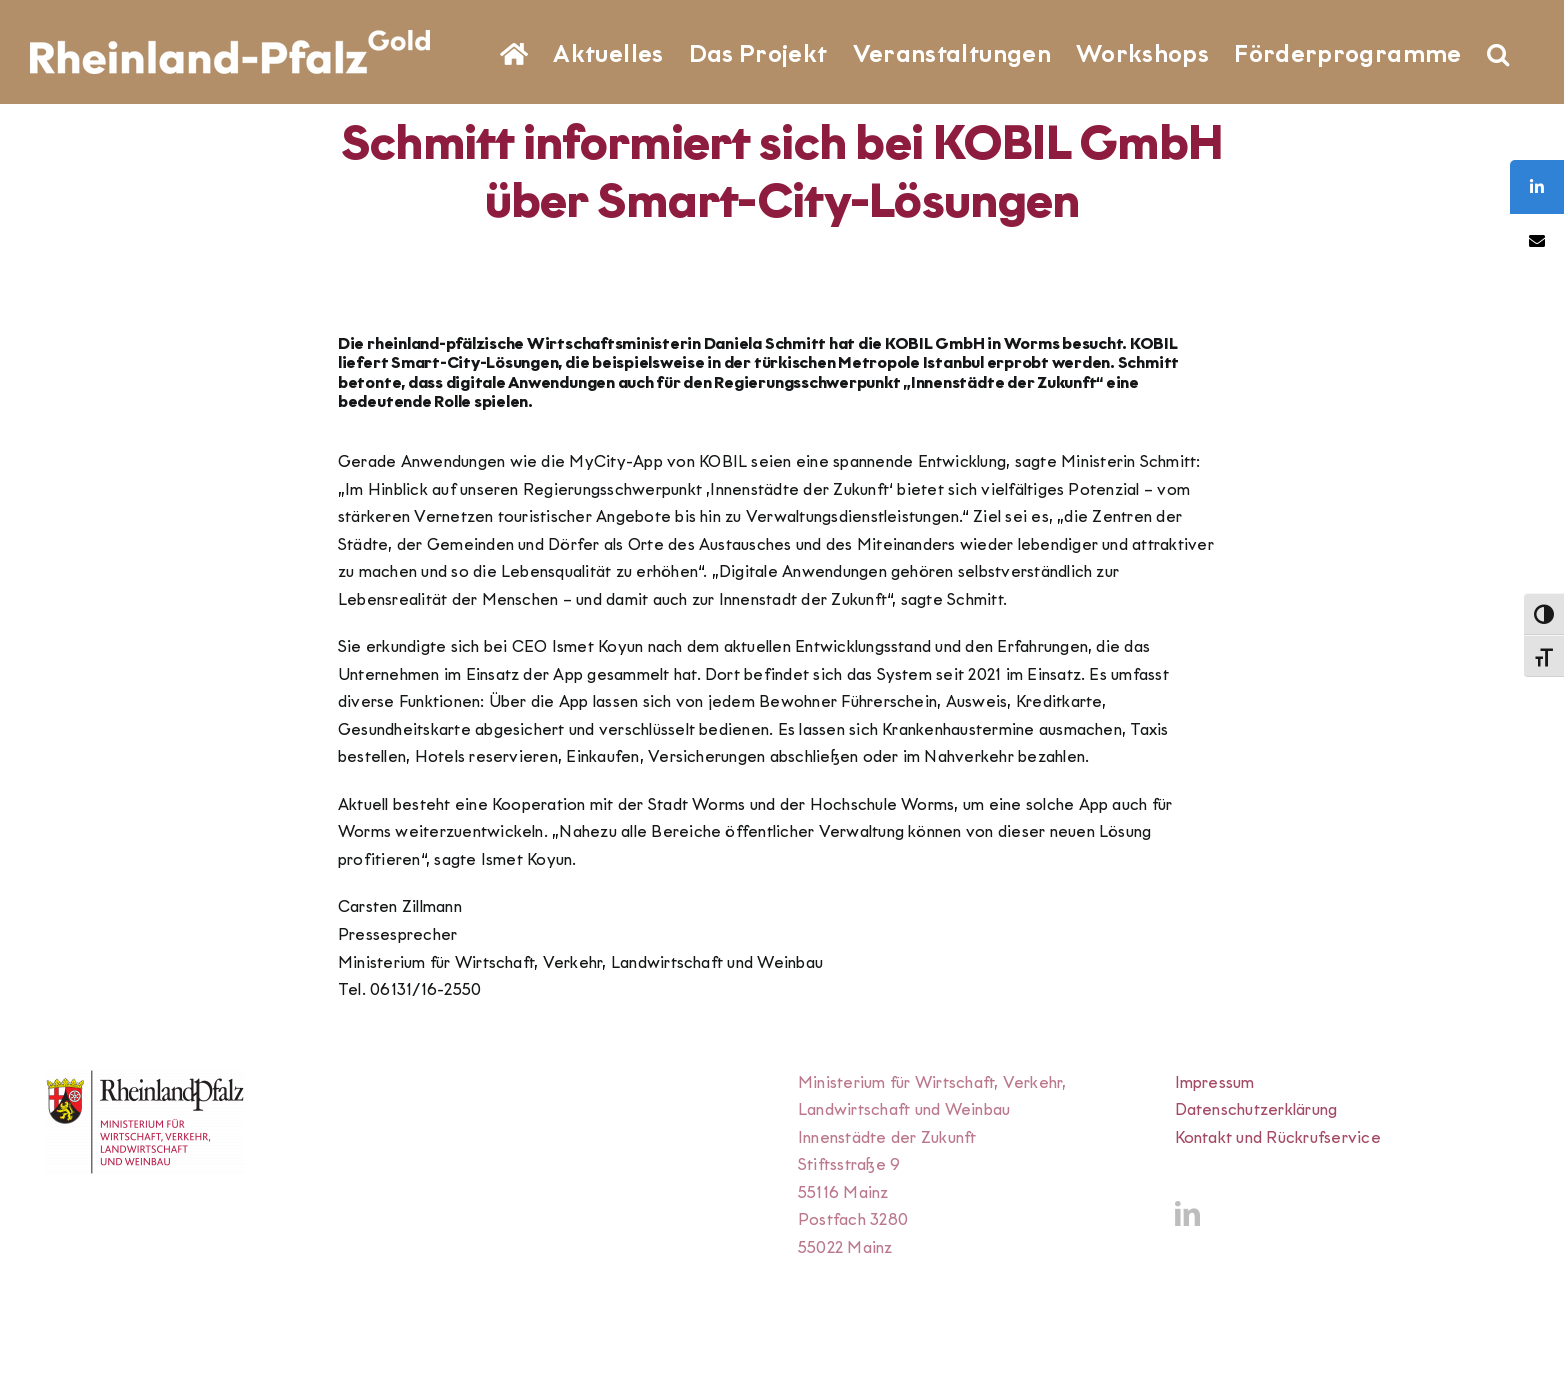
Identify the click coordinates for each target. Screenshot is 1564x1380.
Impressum (1215, 1082)
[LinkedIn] (1187, 1213)
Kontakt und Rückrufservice (1278, 1137)
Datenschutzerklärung (1256, 1109)
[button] (1498, 52)
